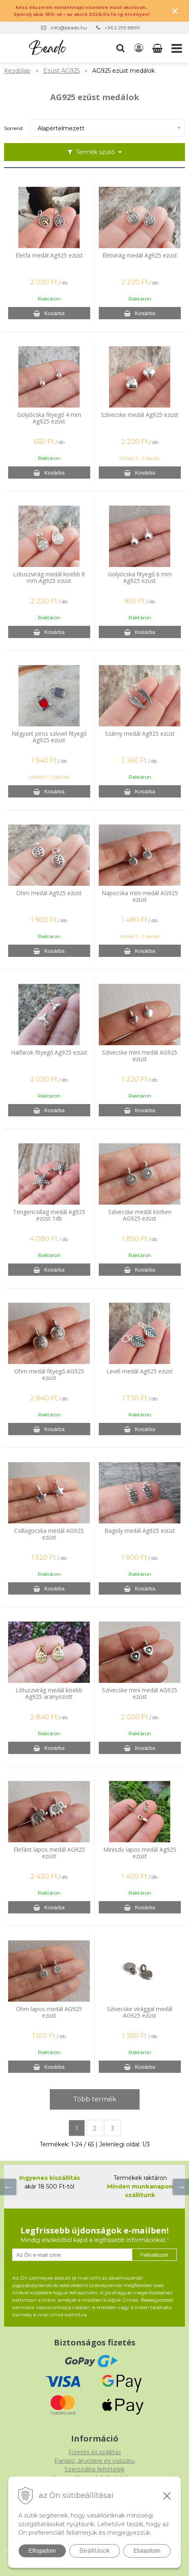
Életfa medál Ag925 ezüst (49, 255)
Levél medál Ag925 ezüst (140, 1371)
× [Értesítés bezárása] (175, 11)
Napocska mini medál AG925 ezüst (140, 896)
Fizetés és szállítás (95, 2452)
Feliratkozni (154, 2255)
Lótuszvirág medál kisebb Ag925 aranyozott (49, 1693)
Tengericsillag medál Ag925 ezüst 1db (49, 1215)
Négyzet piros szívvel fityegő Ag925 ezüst (49, 737)
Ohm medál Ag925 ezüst (49, 893)
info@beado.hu (69, 28)
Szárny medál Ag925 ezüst (140, 733)
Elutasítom (146, 2550)
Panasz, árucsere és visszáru (94, 2460)
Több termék (94, 2099)
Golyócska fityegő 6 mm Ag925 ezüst (140, 577)
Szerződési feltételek (94, 2469)
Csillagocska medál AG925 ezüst (49, 1534)
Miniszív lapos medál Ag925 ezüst (139, 1852)
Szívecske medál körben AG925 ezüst (139, 1215)
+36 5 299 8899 (122, 28)
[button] (120, 48)
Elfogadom (42, 2550)
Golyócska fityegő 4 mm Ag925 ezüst (49, 418)
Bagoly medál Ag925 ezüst (140, 1531)
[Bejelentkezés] (138, 48)
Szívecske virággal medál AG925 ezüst (139, 2012)
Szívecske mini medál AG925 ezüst (139, 1055)
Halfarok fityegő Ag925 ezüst (49, 1052)
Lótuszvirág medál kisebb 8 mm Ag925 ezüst (49, 577)
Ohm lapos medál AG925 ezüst (49, 2012)
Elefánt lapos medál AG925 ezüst (49, 1852)
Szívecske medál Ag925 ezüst (139, 415)
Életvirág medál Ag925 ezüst (139, 255)
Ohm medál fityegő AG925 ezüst (49, 1374)
